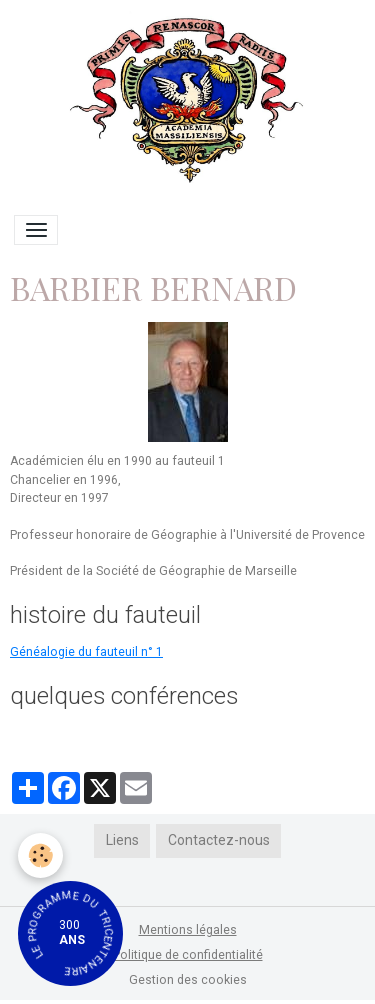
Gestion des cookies (188, 980)
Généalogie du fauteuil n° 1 (86, 652)
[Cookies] (40, 855)
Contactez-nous (219, 840)
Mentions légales (188, 930)
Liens (122, 840)
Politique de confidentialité (188, 955)
